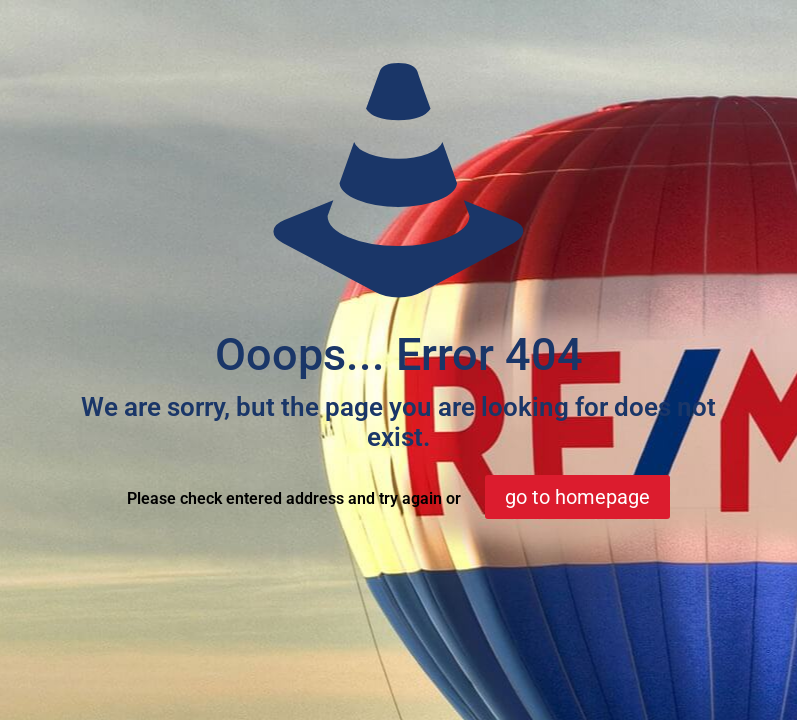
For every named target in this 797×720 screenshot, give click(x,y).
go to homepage (577, 497)
